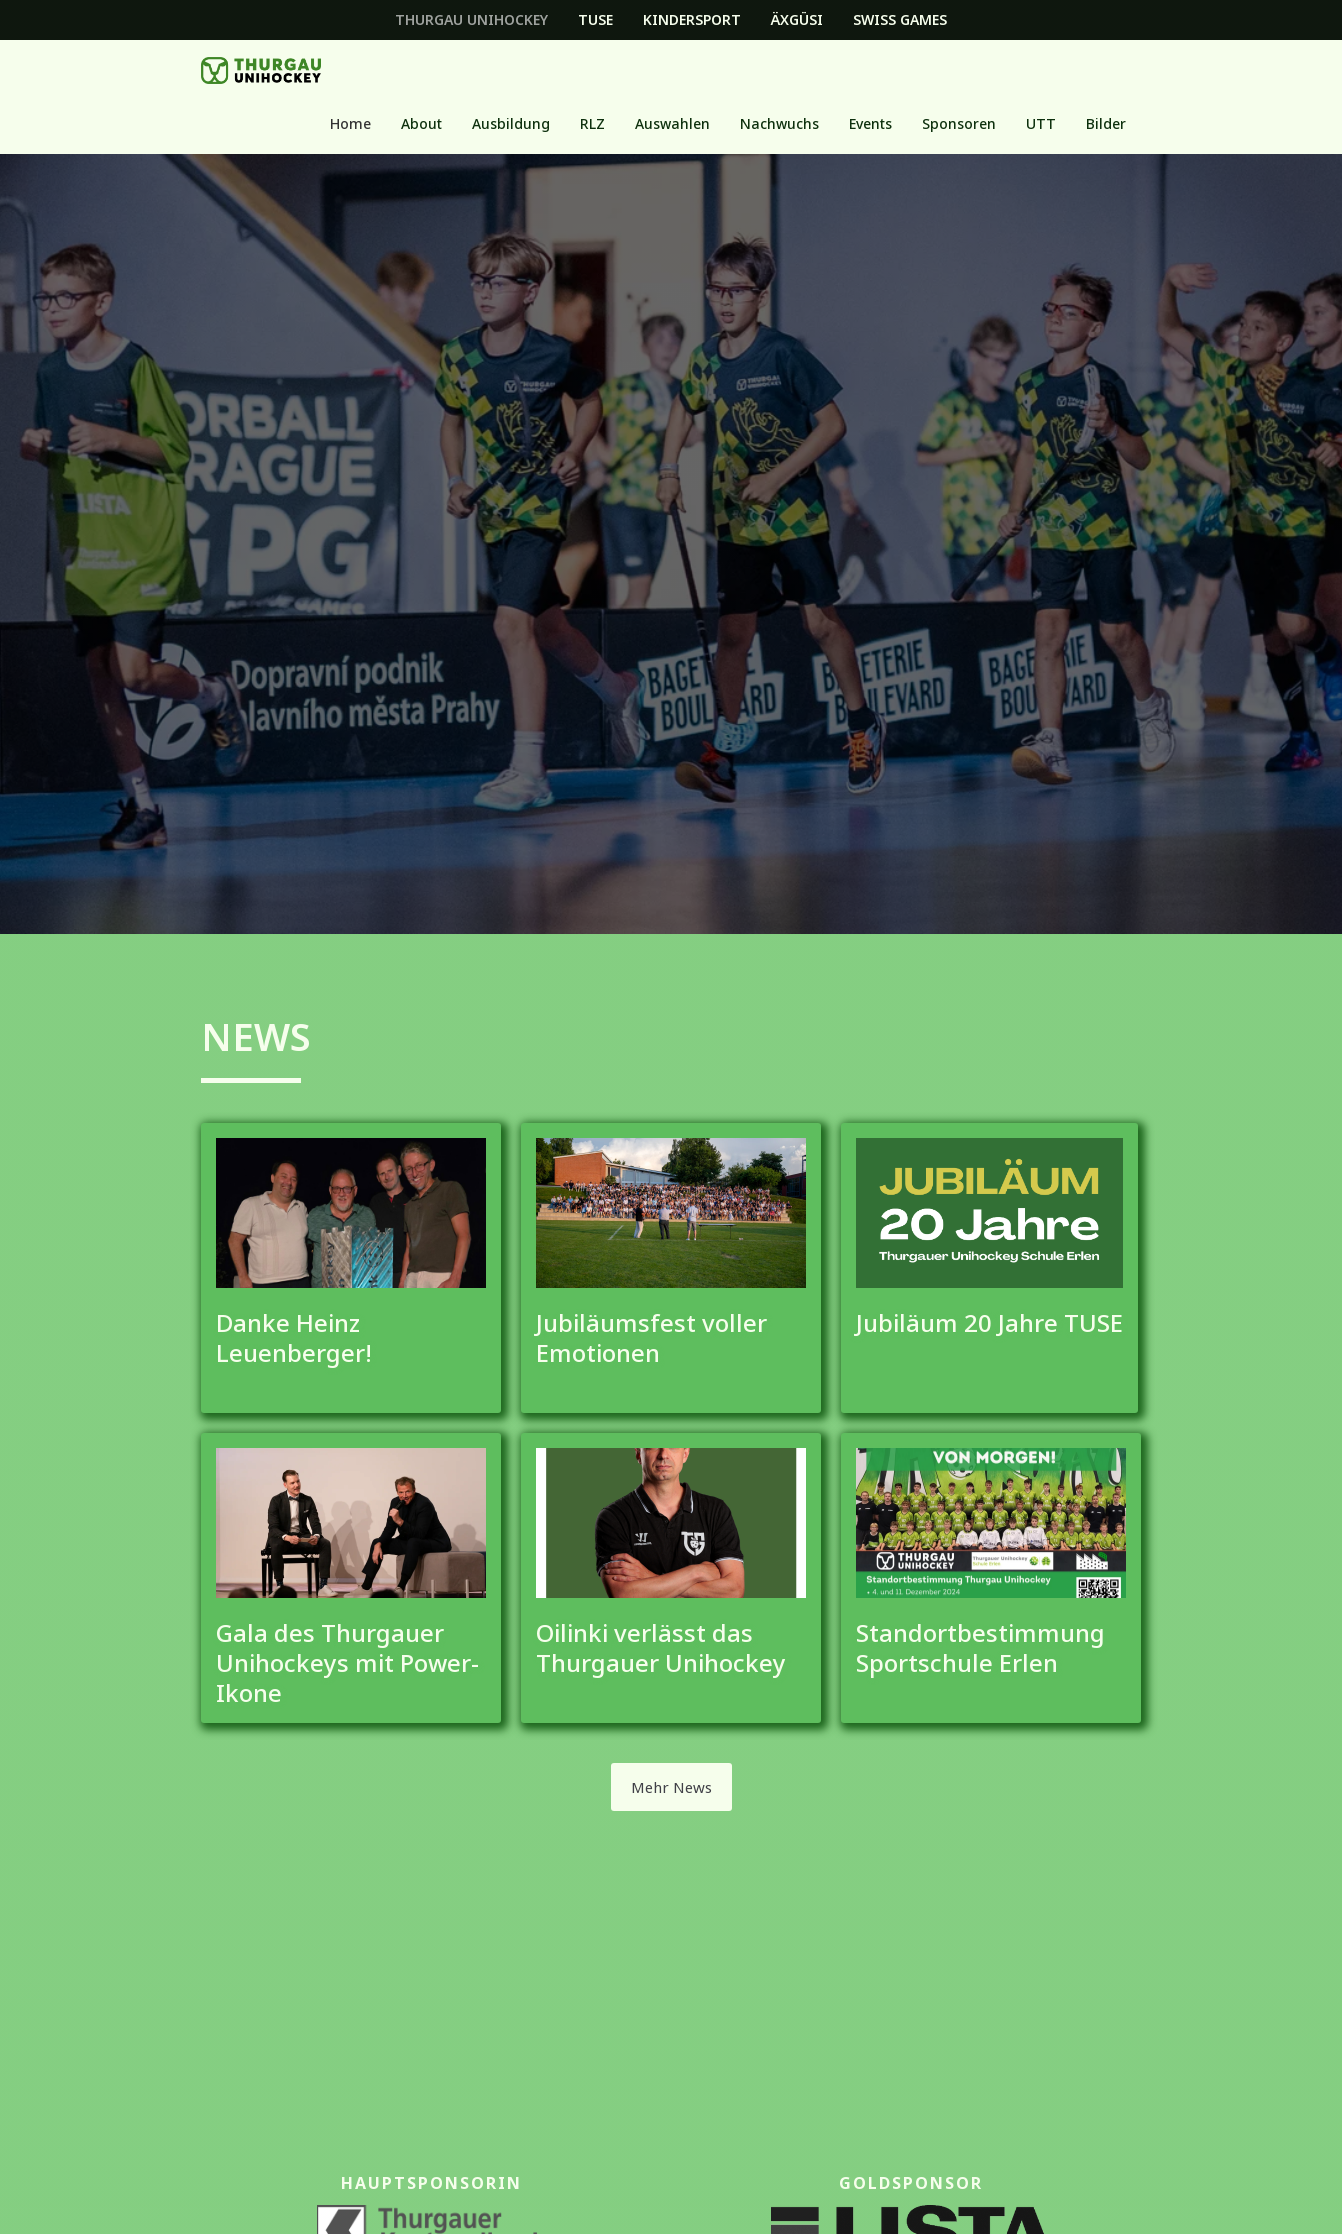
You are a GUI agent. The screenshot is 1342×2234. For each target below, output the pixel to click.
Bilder (1106, 123)
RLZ (592, 123)
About (421, 123)
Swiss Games (900, 19)
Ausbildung (511, 123)
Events (870, 123)
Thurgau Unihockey (471, 19)
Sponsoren (959, 123)
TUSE (595, 19)
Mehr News (671, 1787)
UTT (1041, 123)
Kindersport (692, 19)
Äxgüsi (797, 19)
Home (350, 123)
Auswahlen (672, 123)
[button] (421, 124)
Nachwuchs (779, 123)
